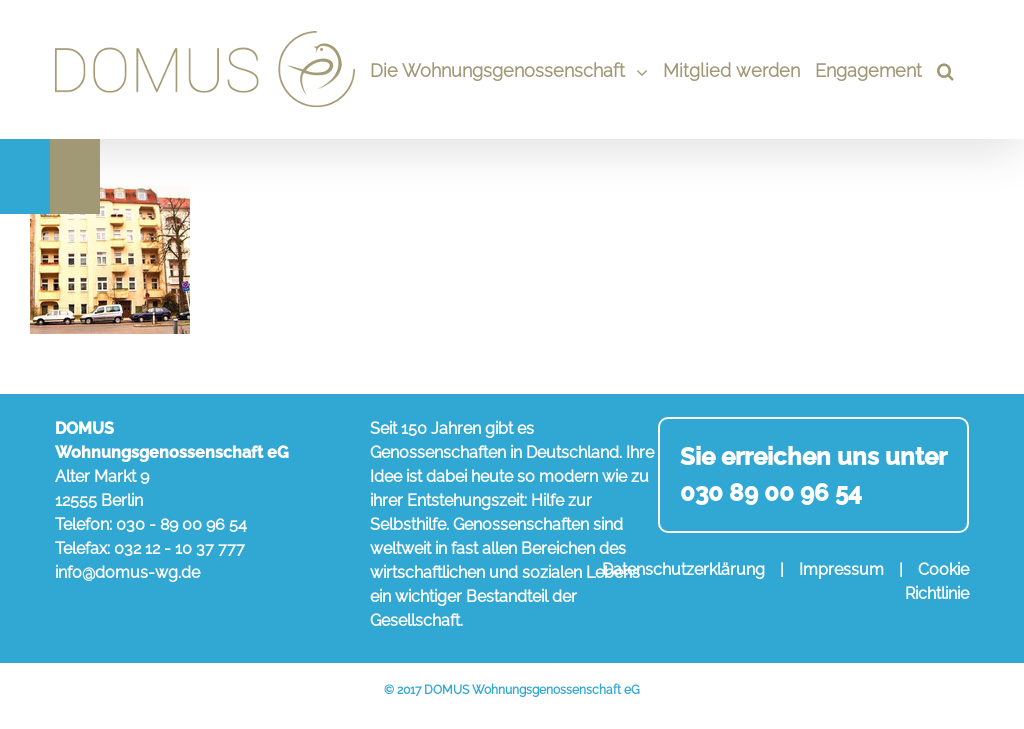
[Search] (945, 69)
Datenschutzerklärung (683, 569)
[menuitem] (509, 69)
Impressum (841, 569)
